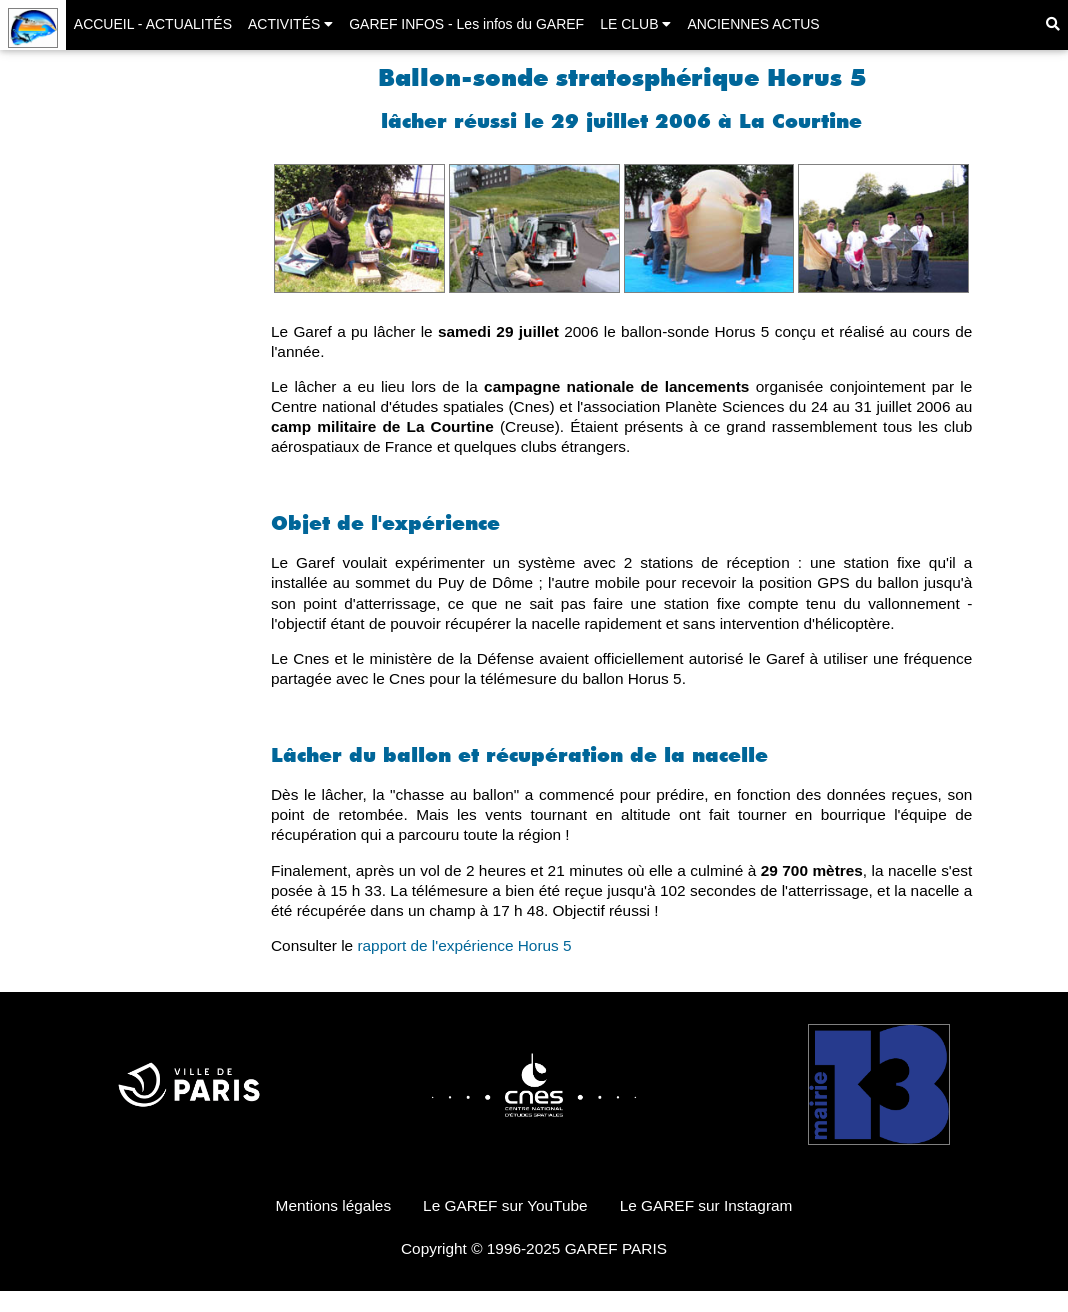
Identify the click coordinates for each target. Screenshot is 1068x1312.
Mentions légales (334, 1205)
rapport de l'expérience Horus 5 (464, 945)
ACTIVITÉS (290, 24)
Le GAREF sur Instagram (706, 1205)
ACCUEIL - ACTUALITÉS (153, 24)
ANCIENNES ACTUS (753, 24)
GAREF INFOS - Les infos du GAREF (466, 24)
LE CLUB (635, 24)
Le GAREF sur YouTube (505, 1205)
